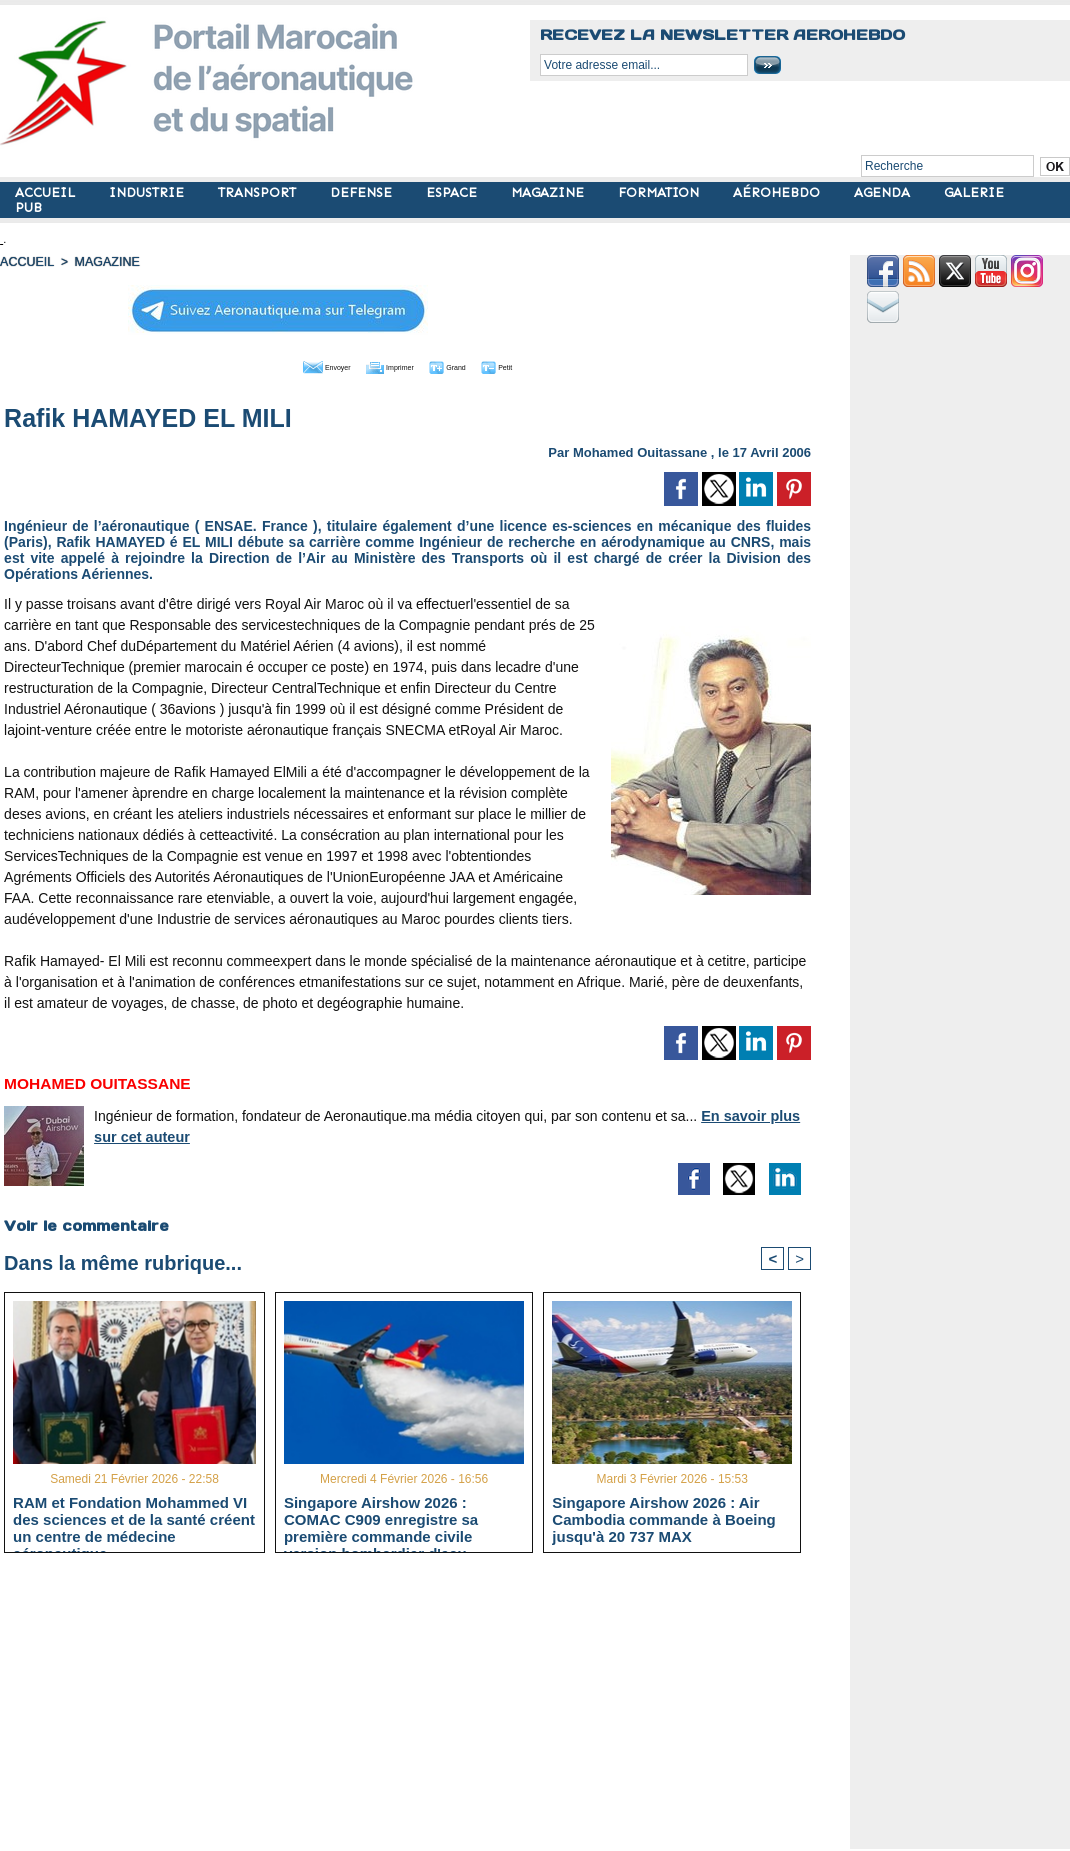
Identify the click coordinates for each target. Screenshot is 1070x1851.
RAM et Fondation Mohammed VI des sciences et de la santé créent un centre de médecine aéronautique (134, 1519)
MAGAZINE (549, 192)
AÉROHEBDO (778, 192)
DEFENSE (363, 192)
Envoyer (293, 365)
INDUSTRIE (148, 192)
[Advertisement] (422, 1709)
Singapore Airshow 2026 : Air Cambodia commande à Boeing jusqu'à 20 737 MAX (663, 1519)
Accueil (26, 262)
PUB (28, 207)
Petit (536, 365)
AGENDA (884, 192)
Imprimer (385, 365)
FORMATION (660, 192)
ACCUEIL (47, 192)
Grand (468, 365)
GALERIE (974, 192)
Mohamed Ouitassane (640, 450)
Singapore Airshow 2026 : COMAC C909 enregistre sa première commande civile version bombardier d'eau (381, 1519)
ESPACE (453, 192)
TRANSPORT (259, 192)
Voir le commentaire (85, 1224)
